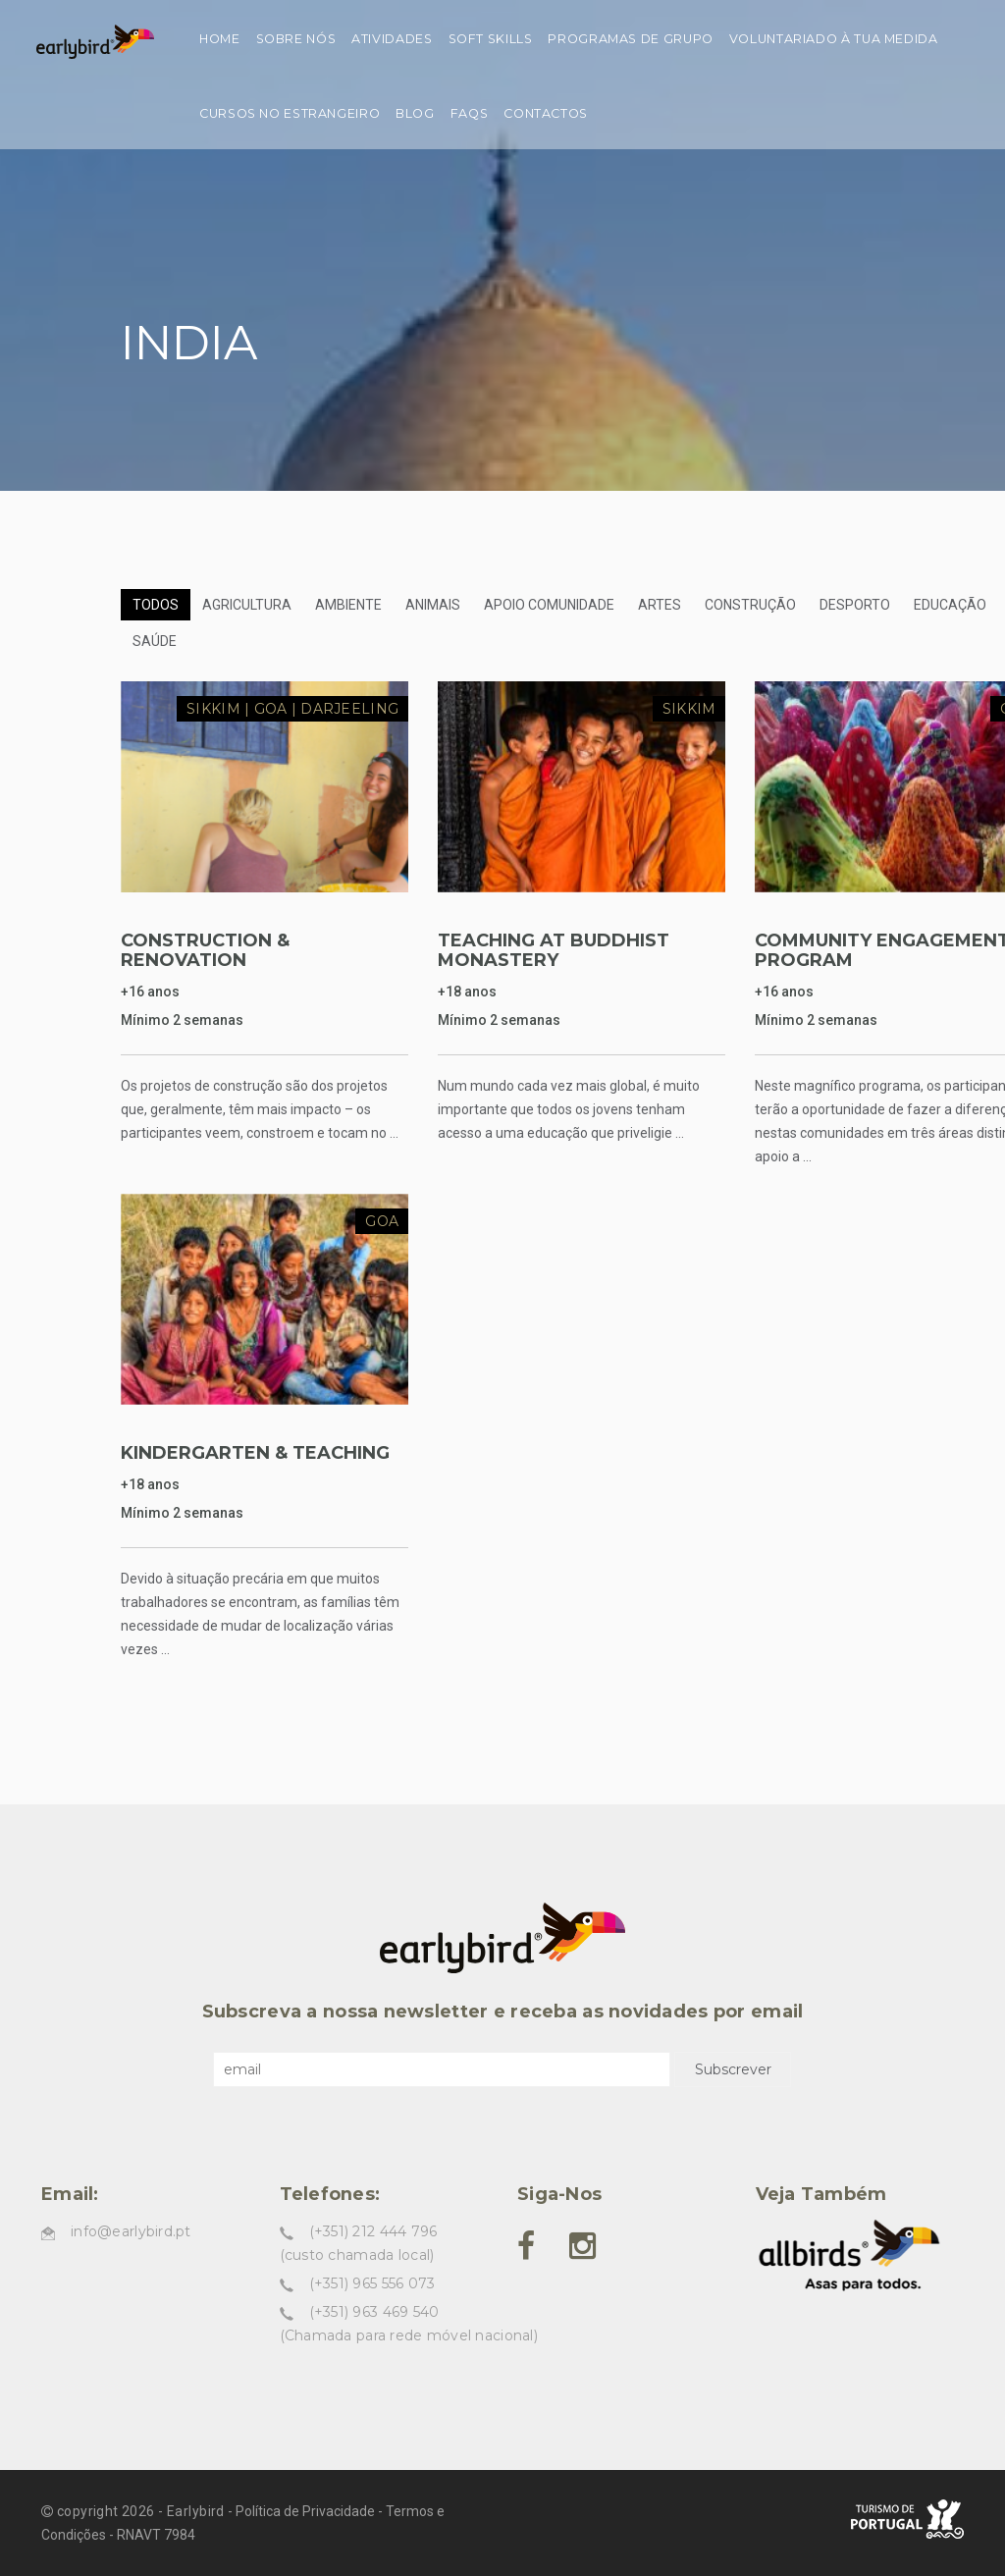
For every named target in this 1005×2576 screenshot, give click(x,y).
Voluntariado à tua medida (833, 38)
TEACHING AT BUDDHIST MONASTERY (553, 950)
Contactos (545, 113)
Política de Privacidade (305, 2511)
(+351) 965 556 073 (372, 2283)
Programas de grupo (630, 38)
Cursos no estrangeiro (289, 113)
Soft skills (491, 38)
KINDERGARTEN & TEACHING (255, 1453)
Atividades (391, 38)
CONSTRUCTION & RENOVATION (205, 950)
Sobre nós (296, 38)
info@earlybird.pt (131, 2231)
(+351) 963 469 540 (374, 2312)
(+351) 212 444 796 (373, 2231)
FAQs (469, 113)
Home (219, 38)
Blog (415, 113)
